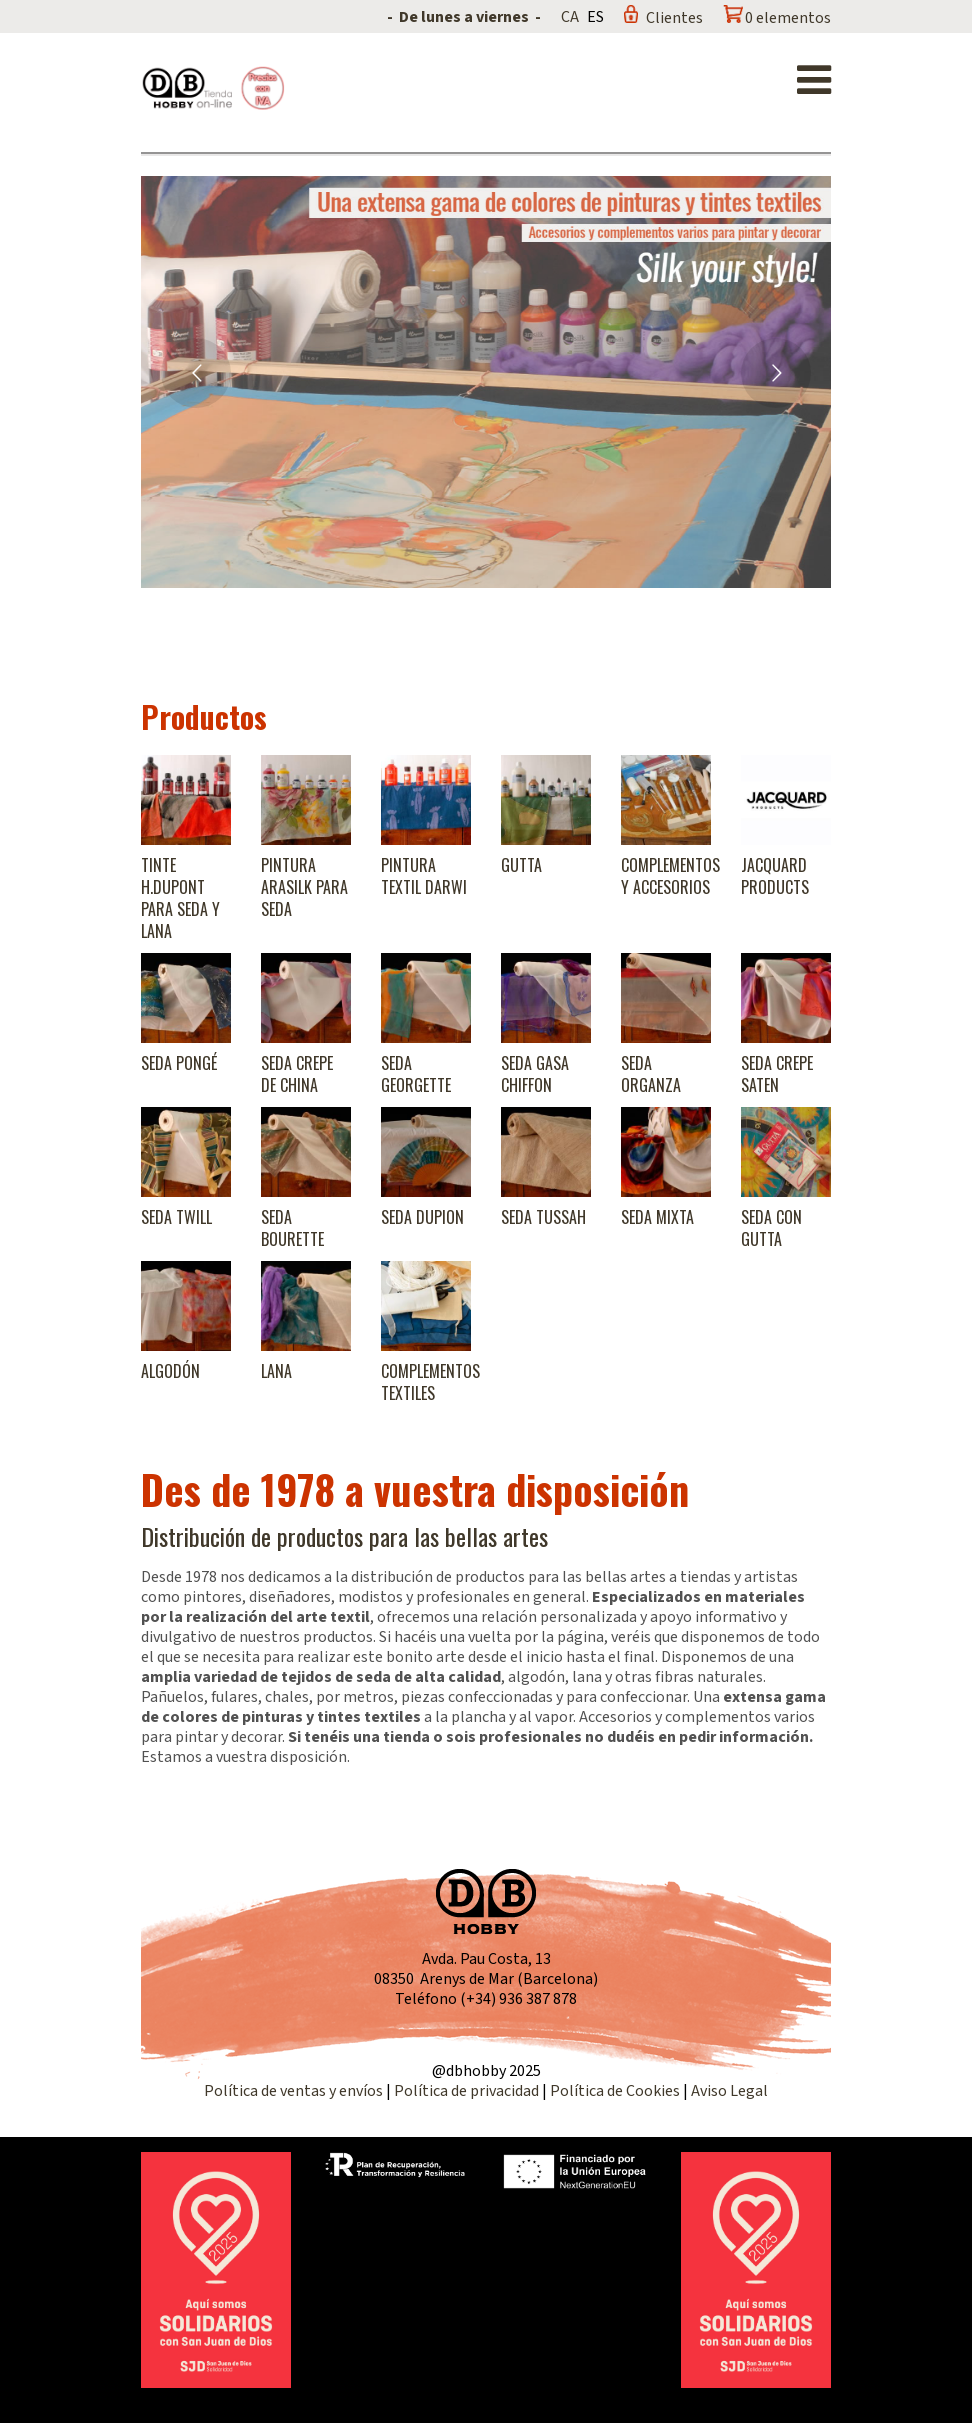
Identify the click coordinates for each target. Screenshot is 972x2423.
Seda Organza (651, 1074)
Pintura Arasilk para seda (304, 887)
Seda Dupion (422, 1217)
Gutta (521, 865)
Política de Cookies (615, 2091)
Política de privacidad (468, 2091)
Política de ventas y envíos (295, 2091)
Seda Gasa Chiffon (535, 1074)
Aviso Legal (729, 2091)
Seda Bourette (292, 1228)
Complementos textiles (430, 1382)
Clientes (674, 18)
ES (595, 17)
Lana (276, 1371)
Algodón (170, 1371)
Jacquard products (775, 876)
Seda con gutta (771, 1228)
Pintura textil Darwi (424, 876)
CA (570, 17)
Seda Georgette (416, 1074)
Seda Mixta (657, 1217)
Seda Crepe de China (297, 1074)
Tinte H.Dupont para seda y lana (180, 898)
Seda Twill (176, 1217)
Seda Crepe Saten (777, 1074)
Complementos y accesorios (670, 876)
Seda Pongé (179, 1063)
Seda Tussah (543, 1217)
